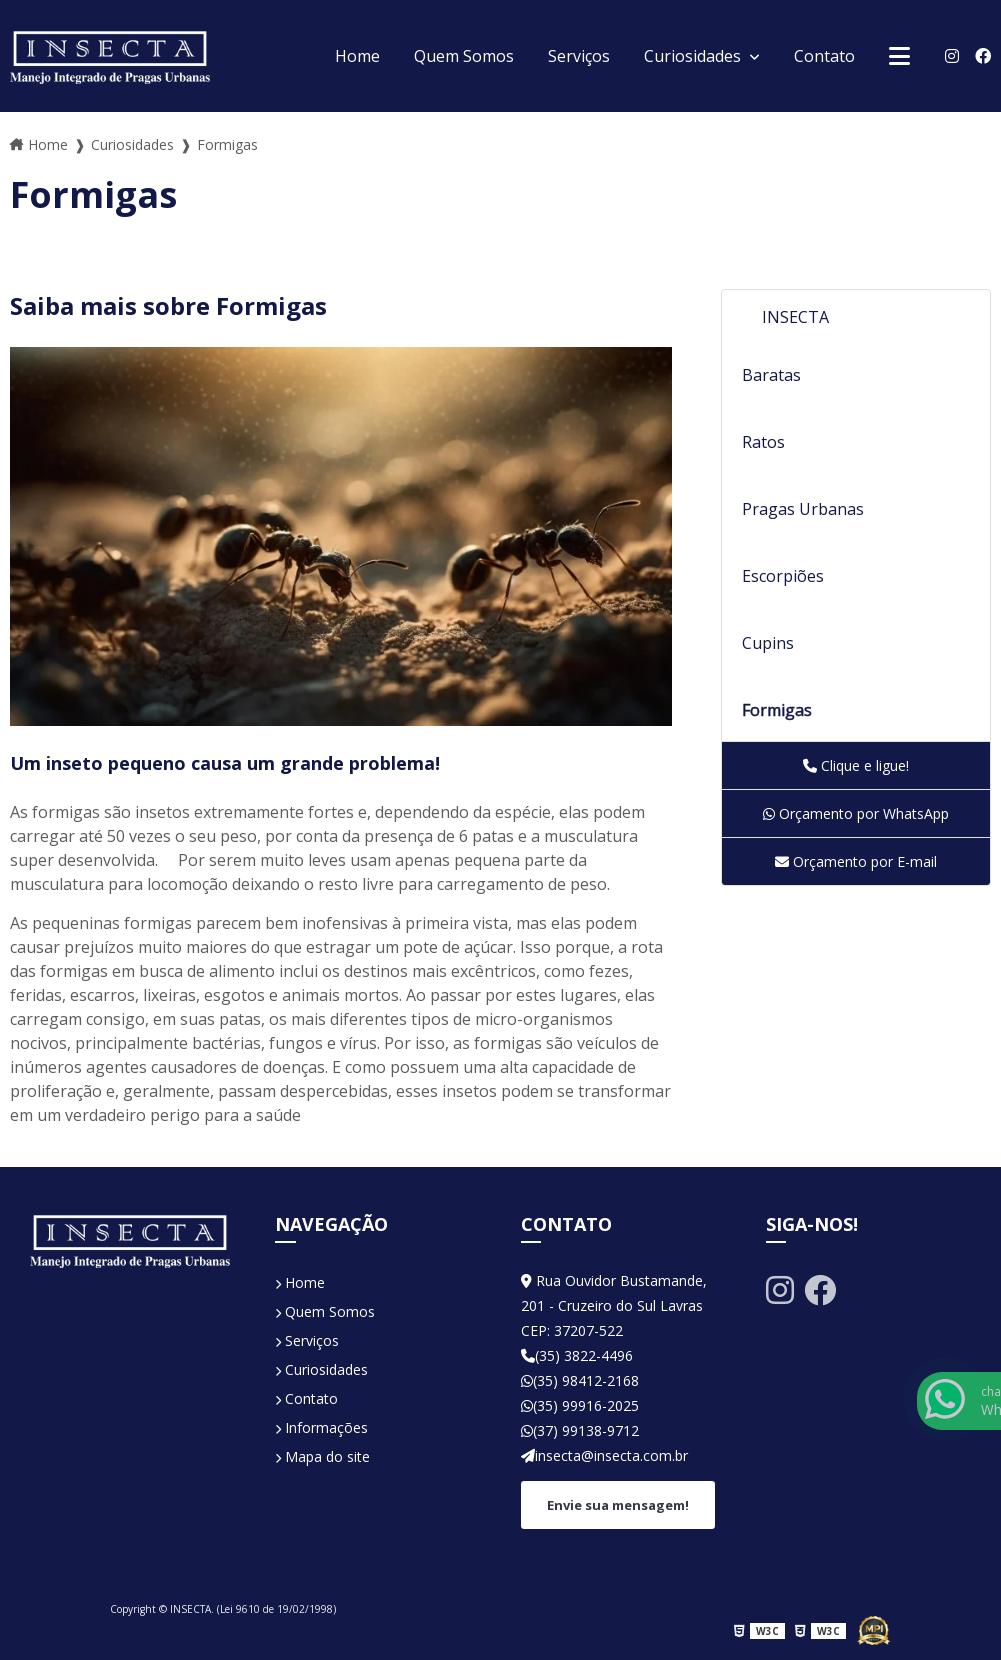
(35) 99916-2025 (580, 1405)
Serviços (579, 56)
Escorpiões (783, 576)
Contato (824, 56)
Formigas (777, 710)
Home (357, 56)
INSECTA (795, 317)
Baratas (771, 375)
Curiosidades (694, 56)
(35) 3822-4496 (577, 1355)
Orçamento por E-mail (856, 861)
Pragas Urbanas (803, 509)
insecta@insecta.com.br (604, 1455)
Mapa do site (322, 1456)
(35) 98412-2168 (580, 1380)
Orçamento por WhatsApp (856, 813)
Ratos (763, 442)
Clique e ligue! (856, 765)
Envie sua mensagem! (618, 1505)
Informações (321, 1427)
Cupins (768, 643)
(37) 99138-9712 (580, 1430)
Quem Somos (464, 56)
